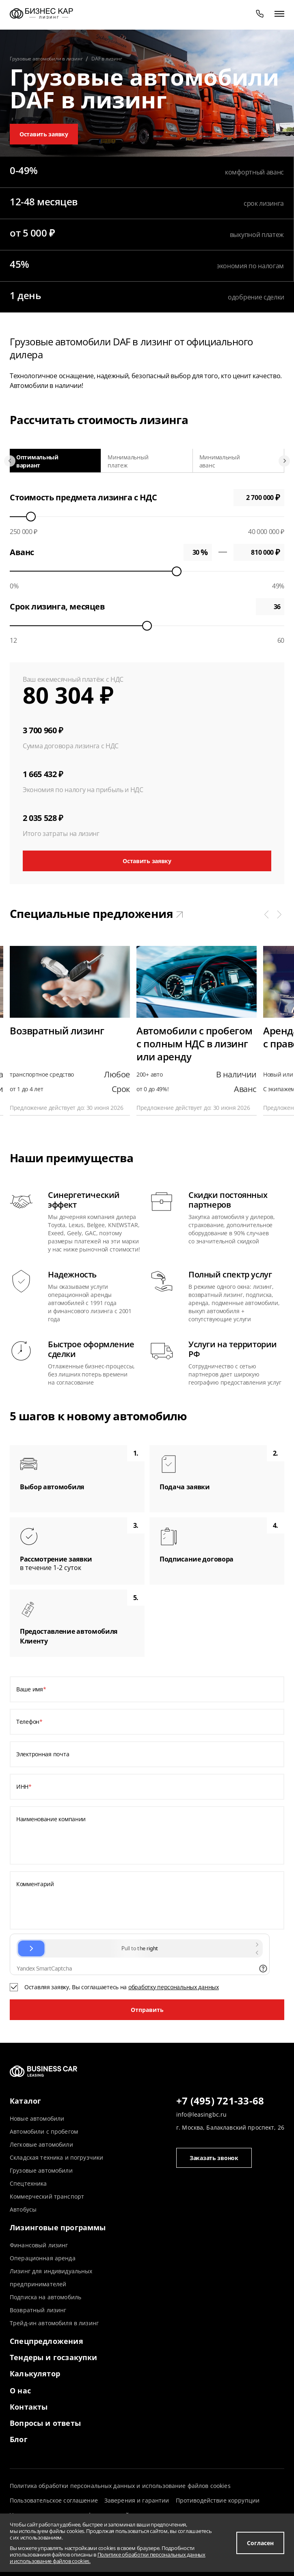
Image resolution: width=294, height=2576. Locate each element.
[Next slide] (284, 461)
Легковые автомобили (41, 2144)
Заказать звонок (214, 2158)
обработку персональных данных (173, 1987)
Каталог (25, 2101)
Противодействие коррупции (218, 2500)
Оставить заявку (43, 134)
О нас (20, 2390)
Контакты (29, 2407)
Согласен (260, 2543)
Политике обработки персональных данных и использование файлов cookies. (107, 2558)
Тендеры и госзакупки (53, 2357)
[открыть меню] (279, 13)
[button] (266, 914)
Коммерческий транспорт (47, 2196)
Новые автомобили (37, 2118)
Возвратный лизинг (38, 2310)
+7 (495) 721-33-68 (220, 2101)
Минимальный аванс (219, 461)
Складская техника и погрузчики (56, 2157)
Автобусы (23, 2209)
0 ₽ (258, 552)
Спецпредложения (46, 2341)
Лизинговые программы (58, 2227)
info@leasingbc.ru (201, 2114)
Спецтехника (28, 2183)
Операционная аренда (43, 2258)
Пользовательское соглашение (54, 2500)
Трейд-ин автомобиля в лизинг (54, 2323)
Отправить (147, 2010)
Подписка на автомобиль (45, 2297)
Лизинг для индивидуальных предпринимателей (51, 2277)
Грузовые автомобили (41, 2170)
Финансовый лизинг (39, 2245)
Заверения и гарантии (136, 2500)
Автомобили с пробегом (44, 2131)
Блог (19, 2439)
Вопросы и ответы (45, 2423)
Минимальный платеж (128, 461)
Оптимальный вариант (37, 461)
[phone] (260, 13)
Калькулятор (35, 2373)
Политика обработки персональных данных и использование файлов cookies (120, 2486)
